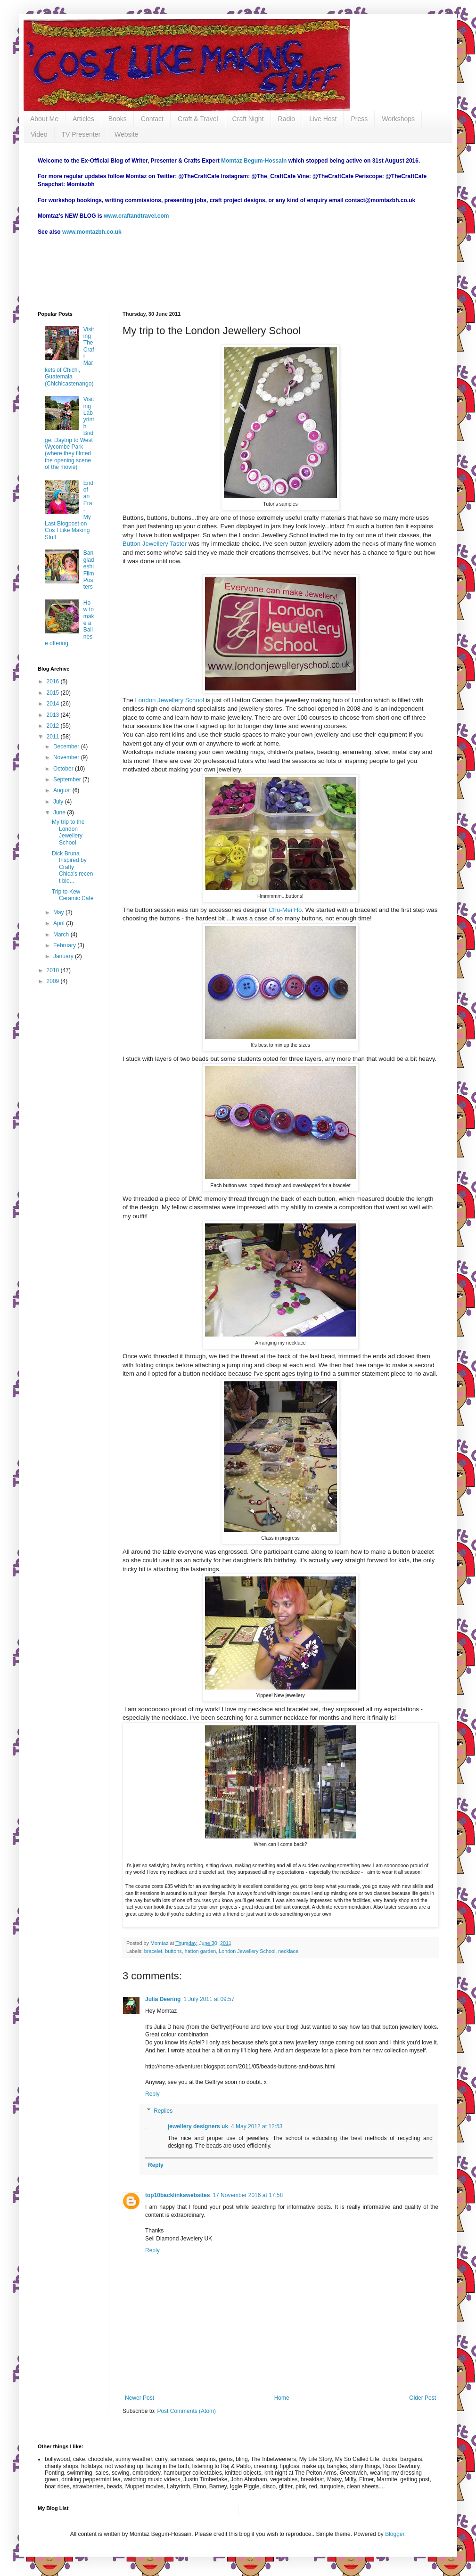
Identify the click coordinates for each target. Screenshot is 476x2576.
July (59, 801)
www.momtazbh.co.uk (92, 232)
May (59, 912)
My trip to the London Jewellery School (68, 832)
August (63, 790)
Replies (163, 2111)
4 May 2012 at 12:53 (256, 2126)
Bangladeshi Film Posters (88, 570)
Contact (152, 119)
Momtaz (160, 1943)
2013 (54, 715)
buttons (173, 1951)
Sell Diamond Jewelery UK (178, 2238)
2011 (54, 736)
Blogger (394, 2534)
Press (359, 119)
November (67, 757)
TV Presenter (81, 134)
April (59, 923)
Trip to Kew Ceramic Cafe (72, 895)
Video (39, 134)
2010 (54, 970)
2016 (54, 681)
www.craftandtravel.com (136, 216)
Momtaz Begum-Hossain (254, 160)
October (64, 768)
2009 (54, 981)
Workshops (398, 119)
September (67, 779)
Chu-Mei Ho (285, 909)
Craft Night (248, 119)
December (67, 746)
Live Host (322, 119)
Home (281, 2398)
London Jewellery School (169, 700)
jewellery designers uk (198, 2126)
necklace (288, 1951)
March (62, 934)
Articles (83, 119)
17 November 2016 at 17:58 (248, 2195)
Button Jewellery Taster (156, 543)
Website (126, 134)
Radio (286, 119)
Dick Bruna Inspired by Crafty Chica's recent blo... (72, 867)
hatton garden (200, 1951)
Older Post (422, 2398)
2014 (54, 703)
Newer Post (139, 2398)
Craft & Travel (198, 119)
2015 (54, 692)
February (65, 945)
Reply (152, 2094)
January (64, 956)
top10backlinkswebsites (177, 2195)
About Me (44, 119)
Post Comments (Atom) (186, 2411)
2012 (54, 725)
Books (117, 119)
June (60, 812)
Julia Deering (163, 1999)
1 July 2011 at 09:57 (208, 1999)
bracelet (153, 1951)
